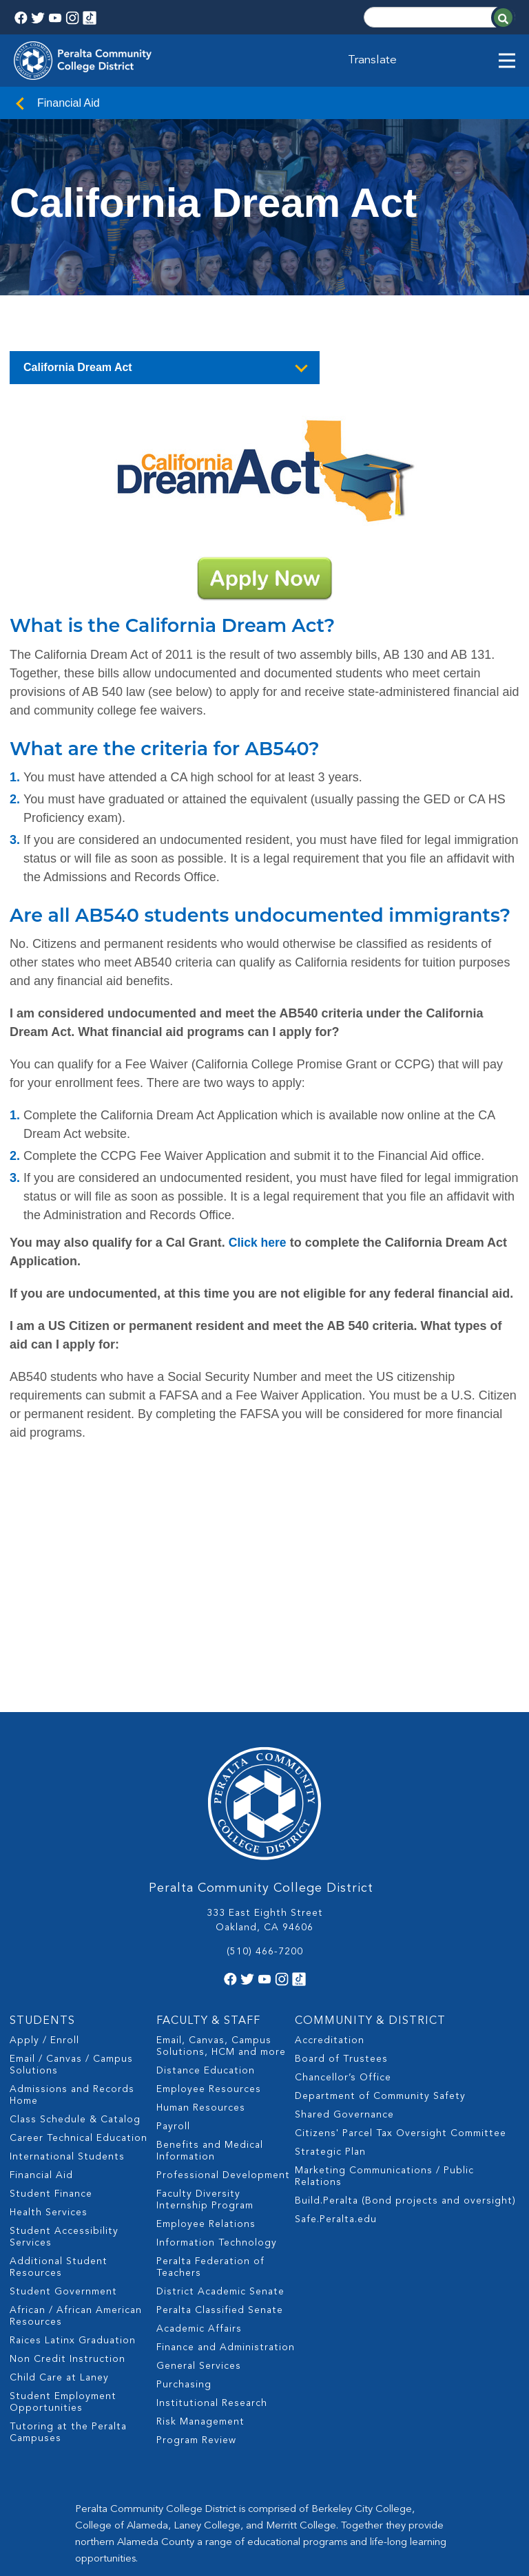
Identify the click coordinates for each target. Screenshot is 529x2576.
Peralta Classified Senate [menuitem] (219, 2178)
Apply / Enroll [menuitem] (44, 1908)
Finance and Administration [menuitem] (225, 2215)
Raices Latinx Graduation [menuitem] (73, 2208)
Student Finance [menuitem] (51, 2062)
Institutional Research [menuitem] (211, 2271)
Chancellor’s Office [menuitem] (343, 1945)
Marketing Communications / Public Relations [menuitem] (384, 2044)
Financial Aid (68, 103)
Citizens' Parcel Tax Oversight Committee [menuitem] (400, 2001)
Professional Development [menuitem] (223, 2043)
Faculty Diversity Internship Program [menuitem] (204, 2067)
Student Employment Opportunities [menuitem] (63, 2270)
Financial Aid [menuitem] (41, 2043)
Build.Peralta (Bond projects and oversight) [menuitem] (405, 2068)
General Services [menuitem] (198, 2234)
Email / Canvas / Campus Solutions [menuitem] (71, 1932)
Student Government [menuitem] (63, 2159)
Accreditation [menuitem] (329, 1908)
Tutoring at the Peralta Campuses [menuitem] (68, 2300)
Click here (258, 1242)
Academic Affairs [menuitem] (199, 2197)
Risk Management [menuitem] (200, 2289)
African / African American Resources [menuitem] (76, 2184)
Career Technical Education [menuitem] (78, 2006)
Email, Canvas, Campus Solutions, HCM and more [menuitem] (221, 1914)
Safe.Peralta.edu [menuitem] (336, 2087)
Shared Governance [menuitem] (344, 1982)
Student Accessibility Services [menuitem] (64, 2104)
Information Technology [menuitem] (216, 2110)
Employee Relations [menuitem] (206, 2092)
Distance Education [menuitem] (205, 1938)
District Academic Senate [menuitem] (220, 2159)
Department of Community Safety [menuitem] (380, 1964)
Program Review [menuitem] (196, 2308)
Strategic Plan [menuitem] (330, 2020)
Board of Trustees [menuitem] (341, 1927)
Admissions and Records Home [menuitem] (72, 1963)
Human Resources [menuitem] (200, 1976)
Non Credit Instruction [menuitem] (67, 2227)
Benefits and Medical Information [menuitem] (209, 2018)
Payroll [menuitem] (173, 1994)
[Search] (439, 17)
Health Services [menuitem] (48, 2080)
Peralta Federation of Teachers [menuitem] (210, 2135)
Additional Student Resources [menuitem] (58, 2135)
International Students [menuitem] (67, 2024)
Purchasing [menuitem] (183, 2252)
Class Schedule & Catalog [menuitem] (75, 1987)
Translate (374, 60)
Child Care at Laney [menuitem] (59, 2245)
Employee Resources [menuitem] (208, 1957)
